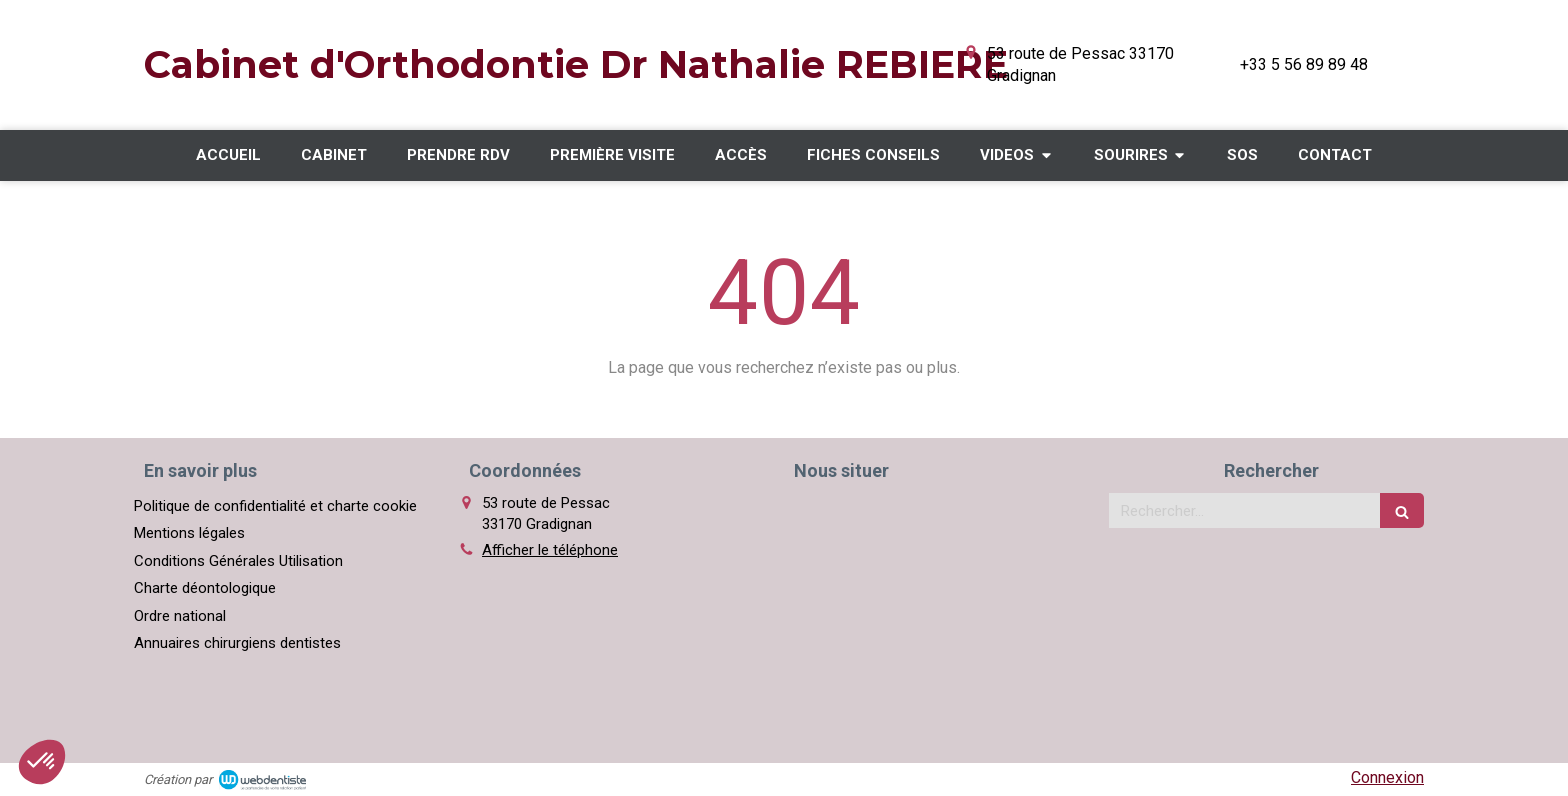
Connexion (1387, 777)
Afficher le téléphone (550, 550)
